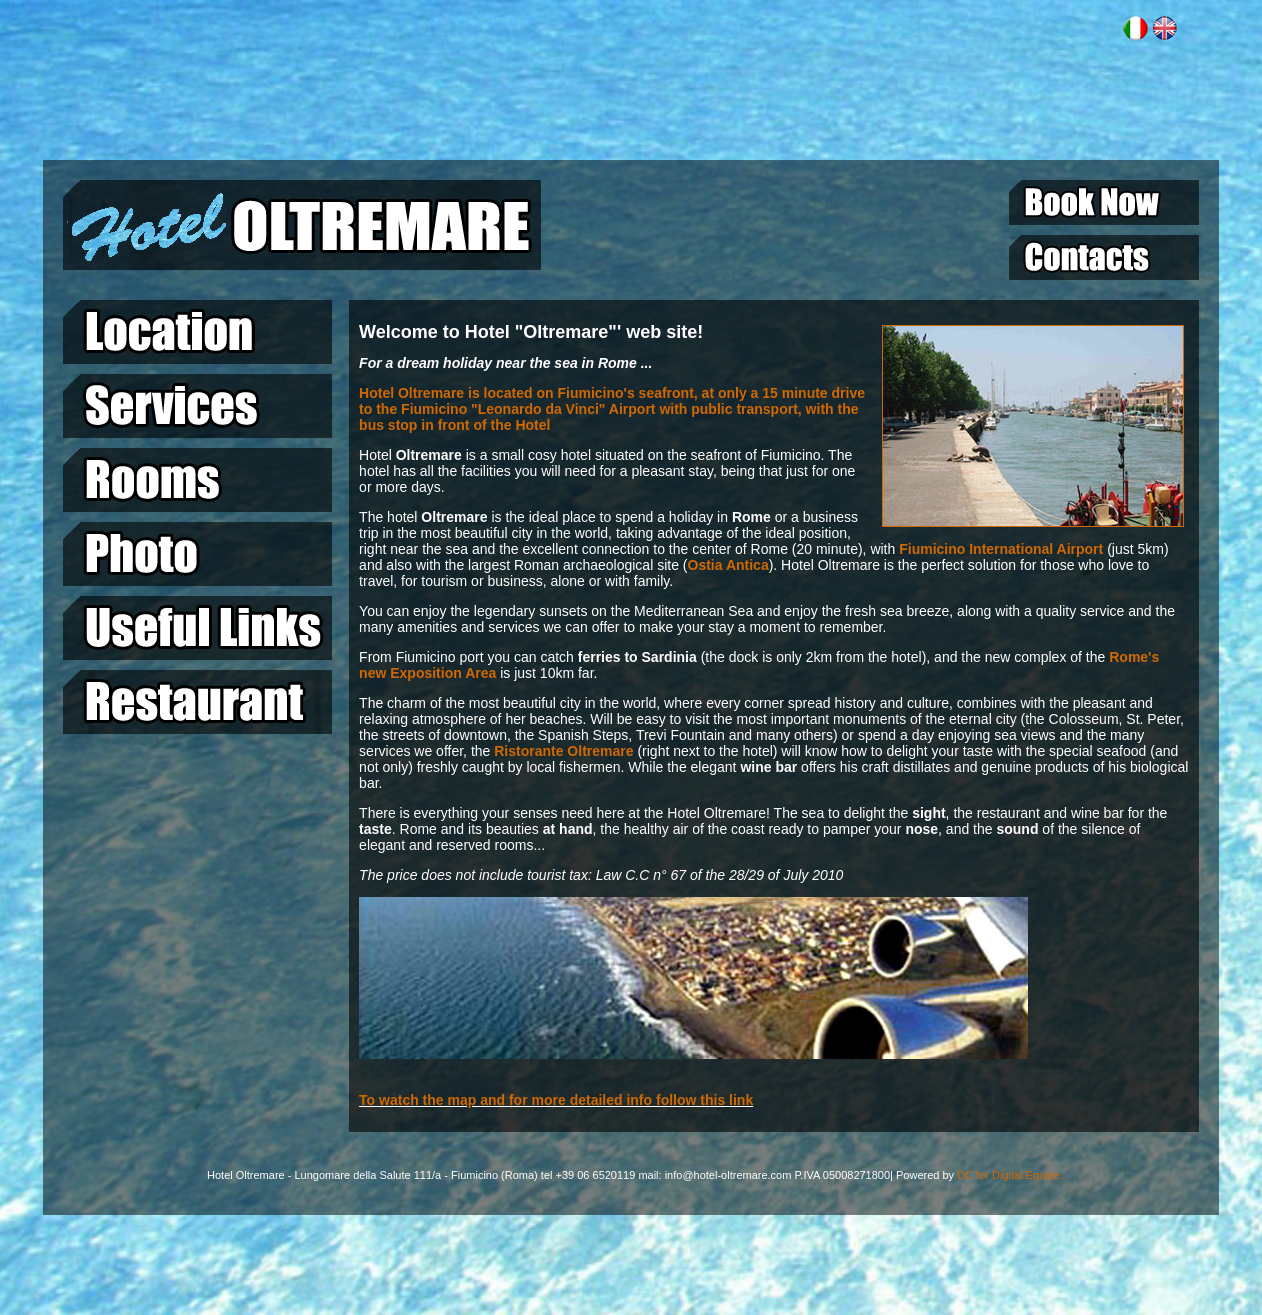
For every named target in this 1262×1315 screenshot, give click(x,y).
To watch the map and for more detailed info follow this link (556, 1100)
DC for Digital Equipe (1008, 1175)
